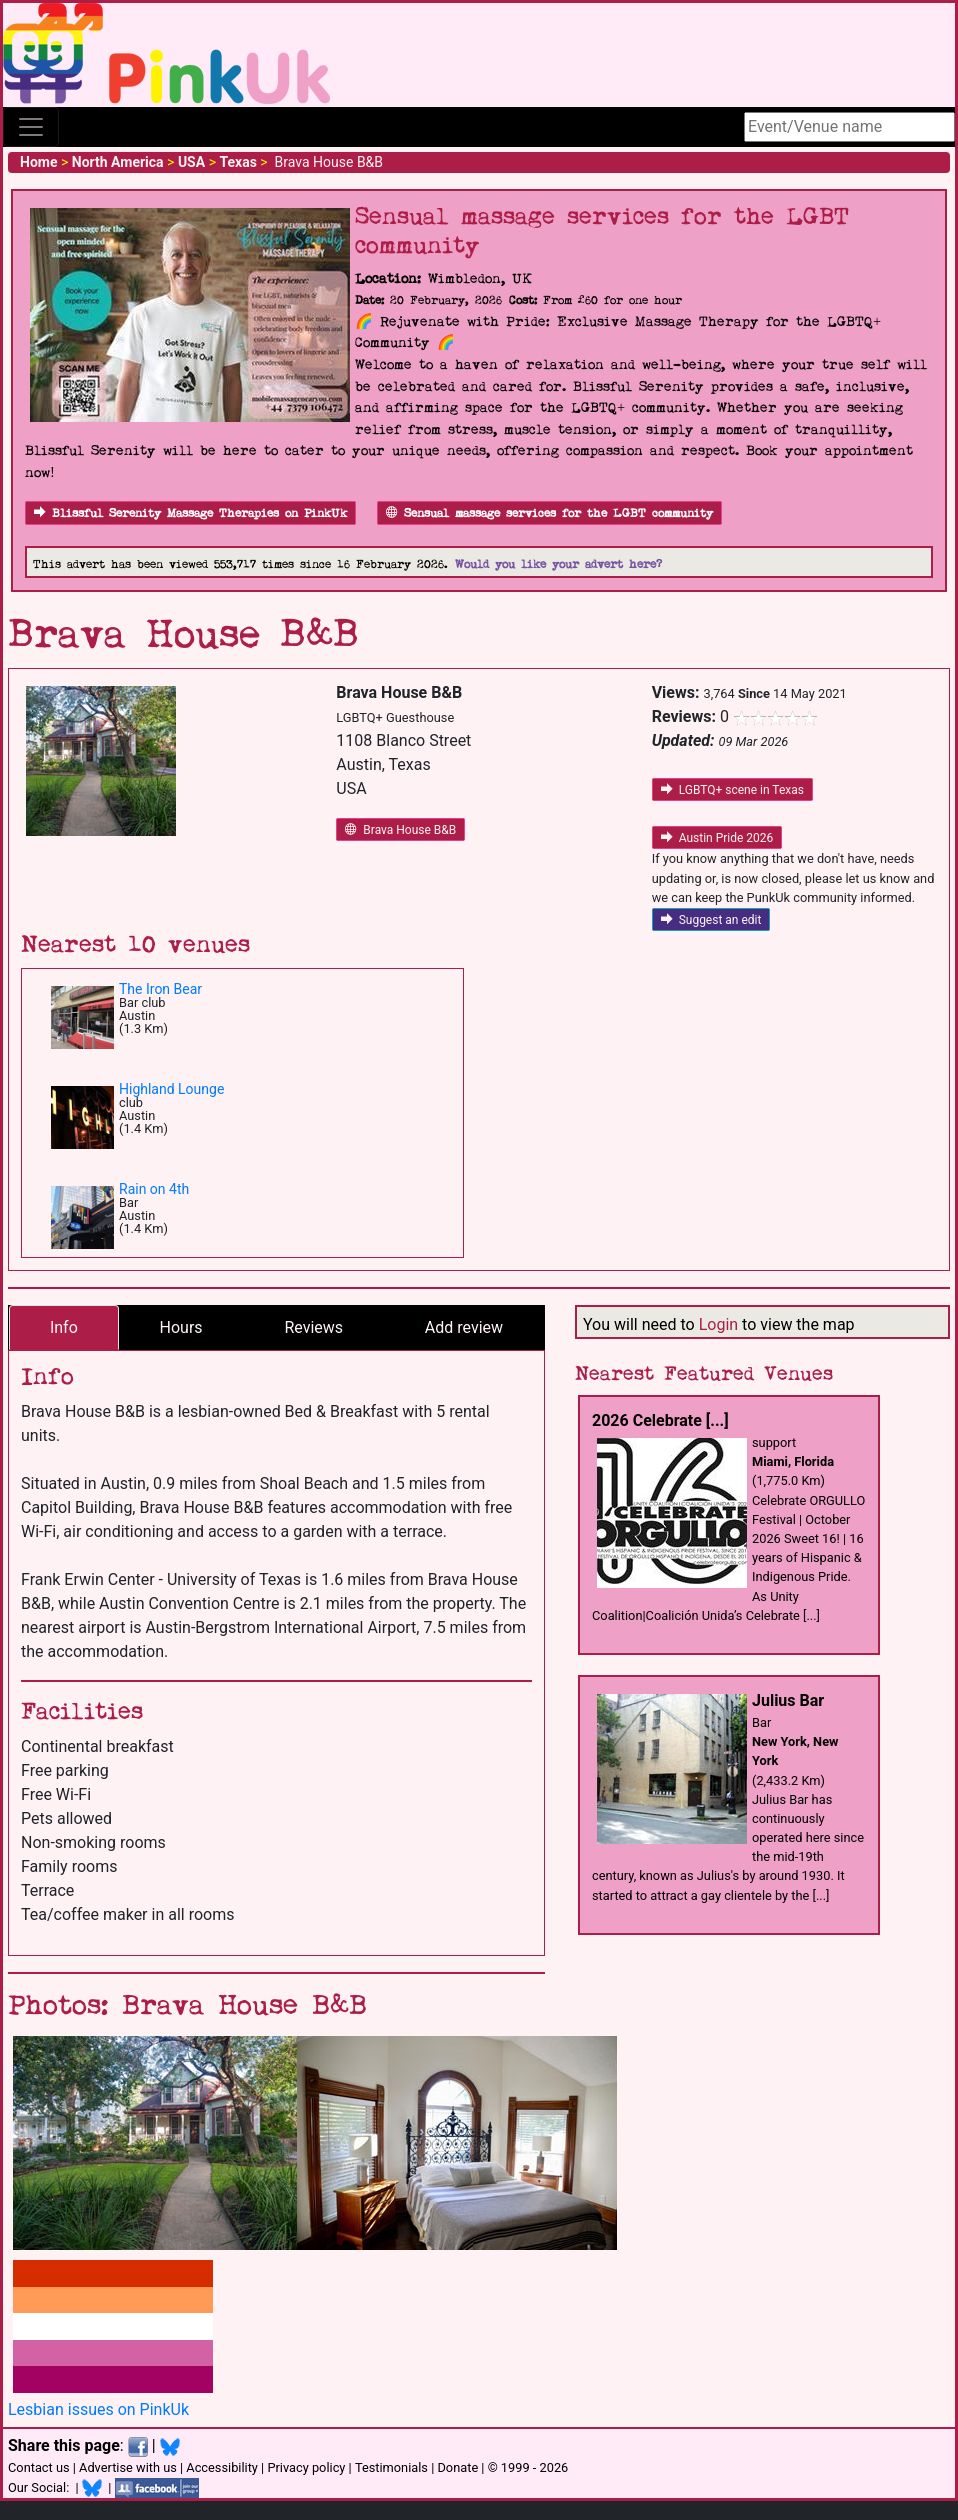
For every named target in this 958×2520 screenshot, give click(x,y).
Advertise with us (128, 2467)
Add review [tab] (464, 1327)
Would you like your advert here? (558, 564)
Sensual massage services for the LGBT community (549, 513)
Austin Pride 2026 (717, 838)
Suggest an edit (711, 920)
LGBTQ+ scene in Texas (732, 790)
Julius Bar (788, 1700)
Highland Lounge (171, 1089)
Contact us (39, 2467)
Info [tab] (64, 1327)
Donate (457, 2467)
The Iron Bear (160, 989)
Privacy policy (306, 2467)
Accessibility (222, 2467)
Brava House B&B (400, 830)
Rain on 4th (154, 1189)
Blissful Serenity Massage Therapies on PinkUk (190, 513)
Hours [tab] (181, 1327)
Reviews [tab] (313, 1327)
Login (718, 1324)
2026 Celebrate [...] (660, 1420)
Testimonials (391, 2467)
